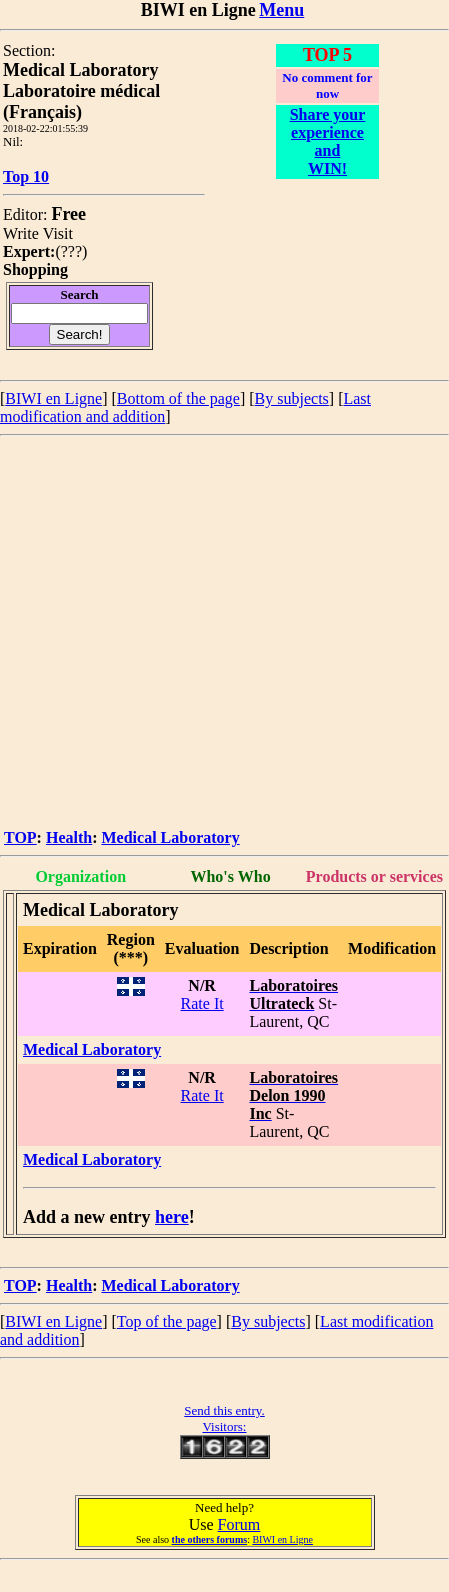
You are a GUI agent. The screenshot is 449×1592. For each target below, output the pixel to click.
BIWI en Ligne (53, 398)
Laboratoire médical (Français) (81, 101)
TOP (20, 837)
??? (71, 251)
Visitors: (224, 1426)
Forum (239, 1524)
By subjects (292, 398)
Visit (58, 233)
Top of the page (167, 1321)
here (172, 1217)
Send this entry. (224, 1410)
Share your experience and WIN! (328, 141)
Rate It (202, 1003)
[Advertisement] (187, 633)
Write (21, 233)
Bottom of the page (178, 398)
